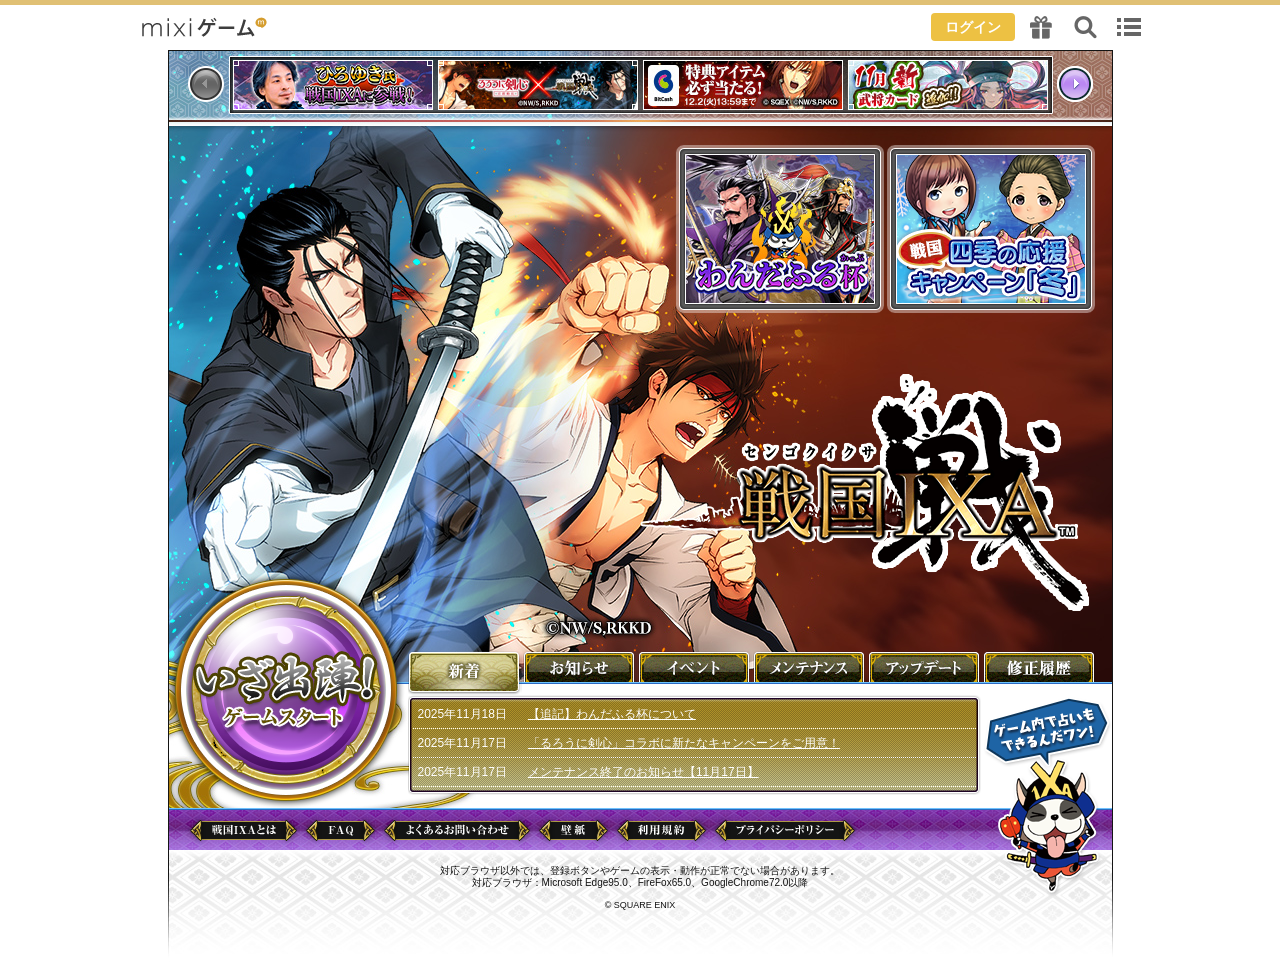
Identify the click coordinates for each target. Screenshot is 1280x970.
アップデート (925, 666)
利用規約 (661, 830)
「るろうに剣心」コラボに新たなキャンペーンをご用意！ (684, 743)
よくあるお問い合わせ (457, 830)
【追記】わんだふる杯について (612, 714)
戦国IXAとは (243, 830)
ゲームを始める (286, 690)
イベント (695, 666)
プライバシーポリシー (785, 830)
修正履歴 (1040, 666)
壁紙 (573, 830)
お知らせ (580, 666)
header (640, 25)
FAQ (340, 830)
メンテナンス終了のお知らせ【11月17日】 (643, 772)
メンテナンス (810, 666)
